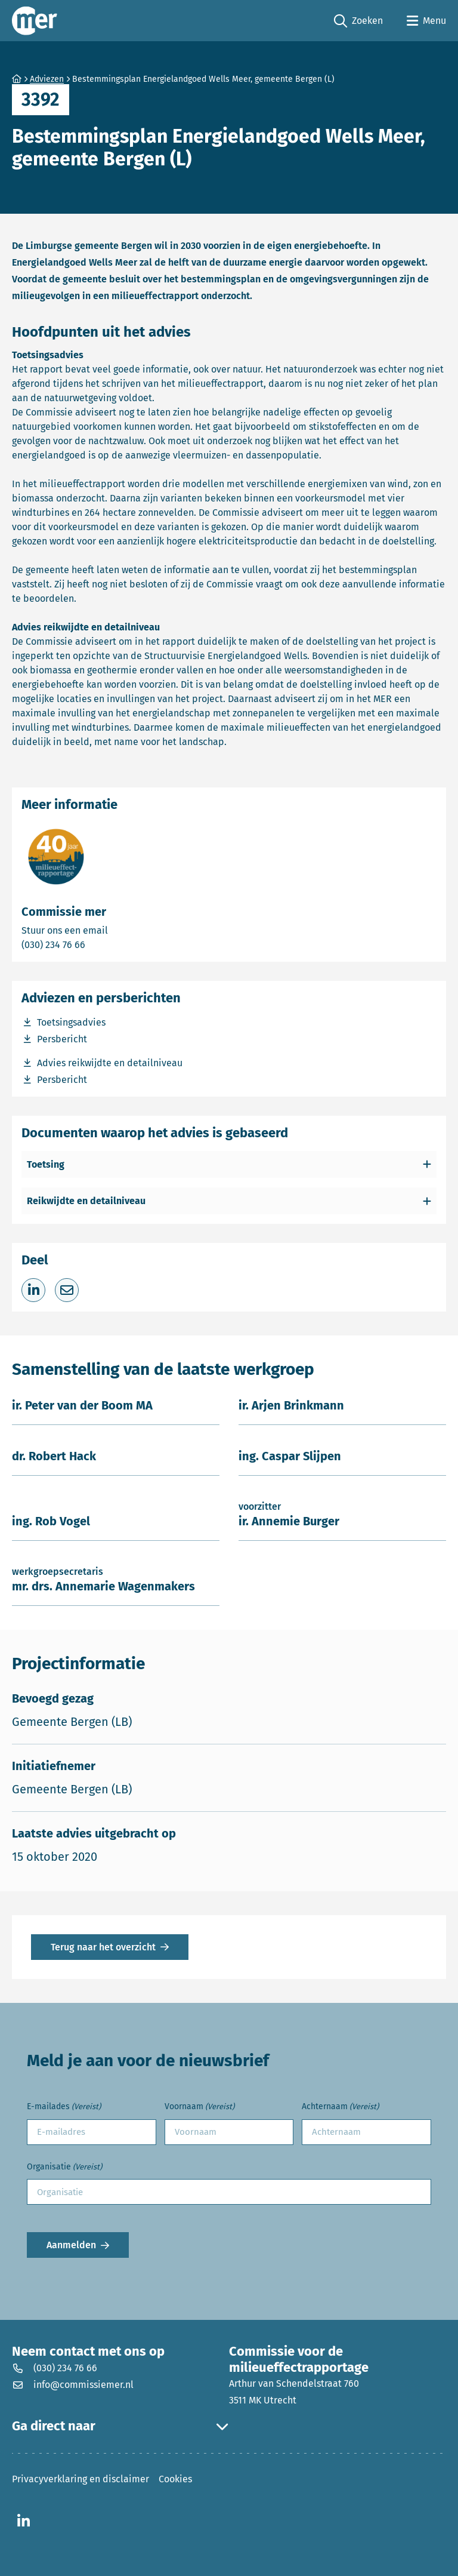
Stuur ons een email (111, 930)
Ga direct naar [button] (120, 2426)
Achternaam (340, 2107)
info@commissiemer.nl (73, 2384)
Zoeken (358, 21)
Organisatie (64, 2167)
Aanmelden (71, 2245)
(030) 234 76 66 (94, 944)
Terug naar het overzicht (103, 1947)
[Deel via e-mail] (67, 1290)
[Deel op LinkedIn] (33, 1290)
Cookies (175, 2479)
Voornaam (199, 2107)
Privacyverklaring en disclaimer (80, 2479)
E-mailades (64, 2107)
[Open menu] (426, 21)
